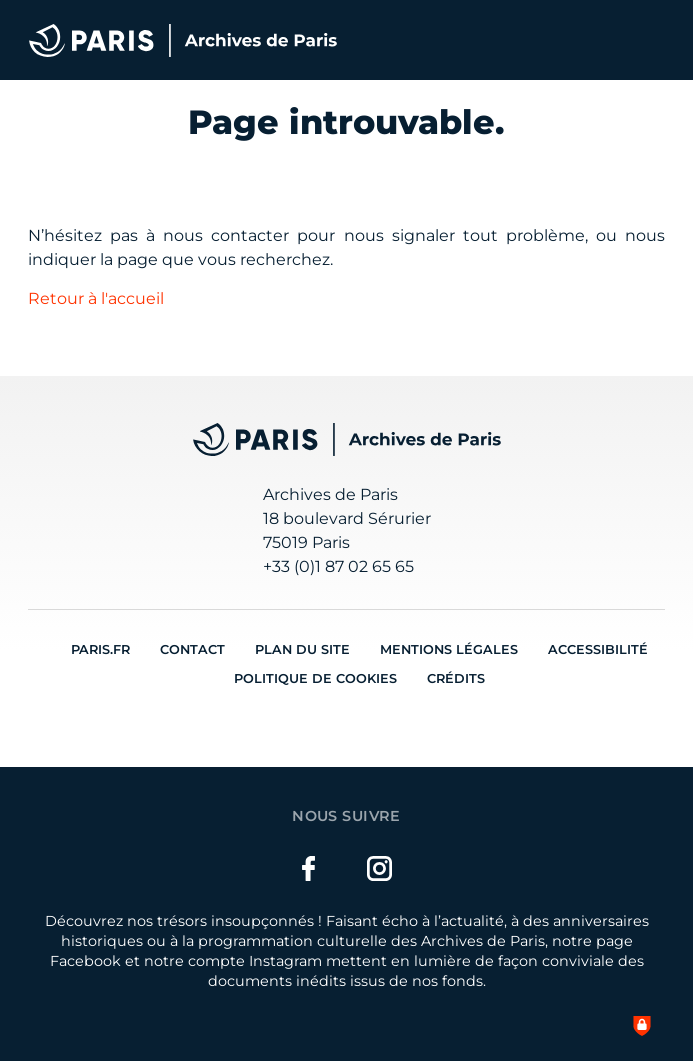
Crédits (456, 678)
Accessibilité (598, 649)
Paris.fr (100, 649)
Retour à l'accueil (96, 298)
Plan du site (302, 649)
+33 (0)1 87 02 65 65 (338, 566)
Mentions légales (449, 649)
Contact (192, 649)
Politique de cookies (315, 678)
